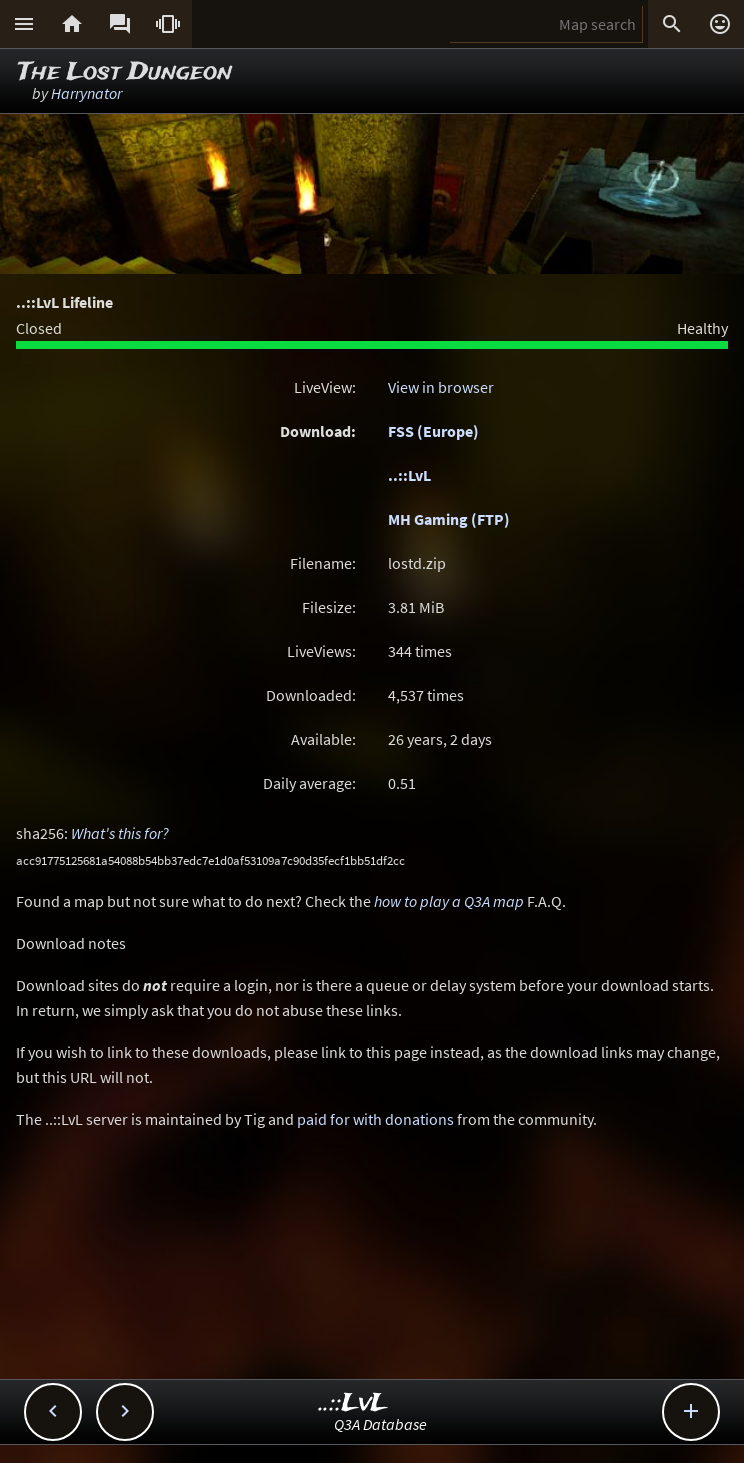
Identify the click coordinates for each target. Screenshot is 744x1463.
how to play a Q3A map (449, 901)
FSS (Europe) (433, 431)
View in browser (441, 387)
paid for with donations (375, 1119)
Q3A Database (380, 1424)
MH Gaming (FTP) (449, 519)
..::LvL (409, 475)
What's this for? (120, 833)
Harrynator (86, 93)
